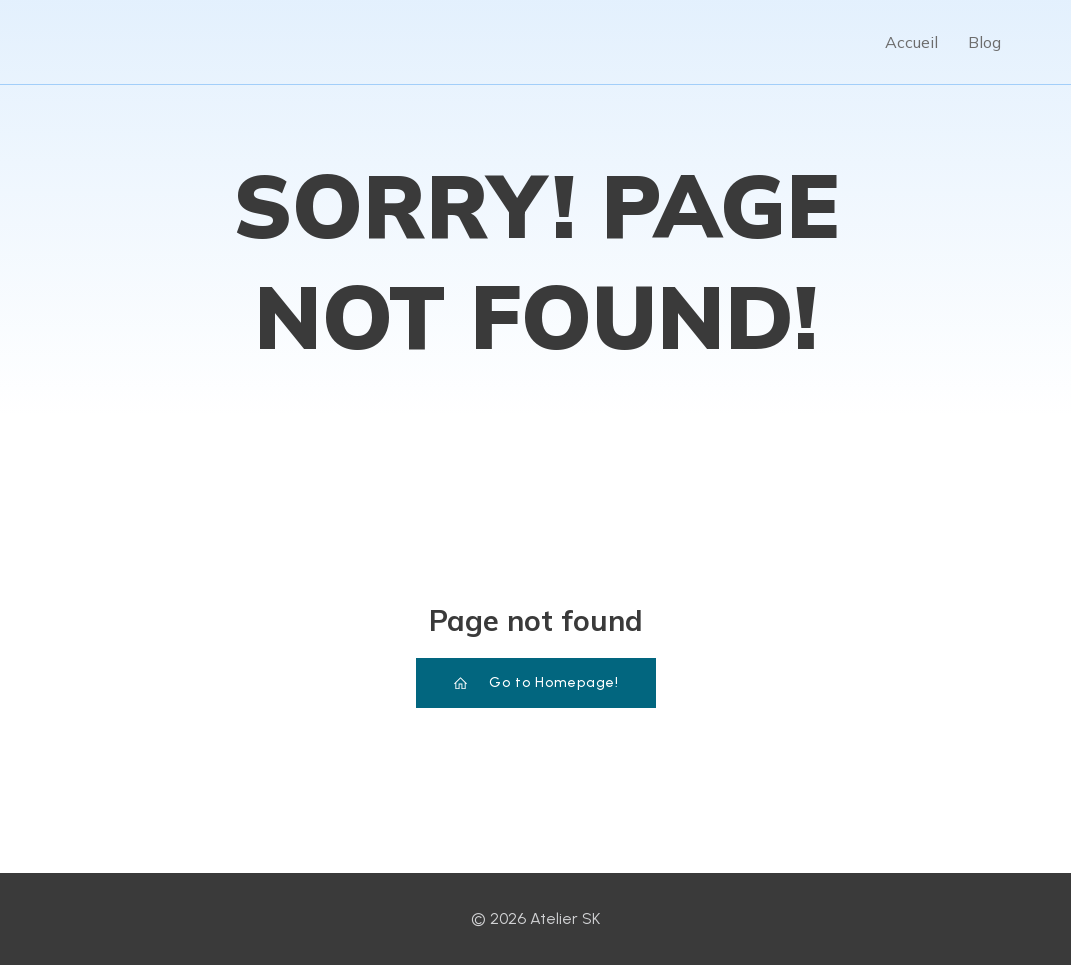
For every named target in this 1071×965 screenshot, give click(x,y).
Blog (984, 42)
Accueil (911, 42)
